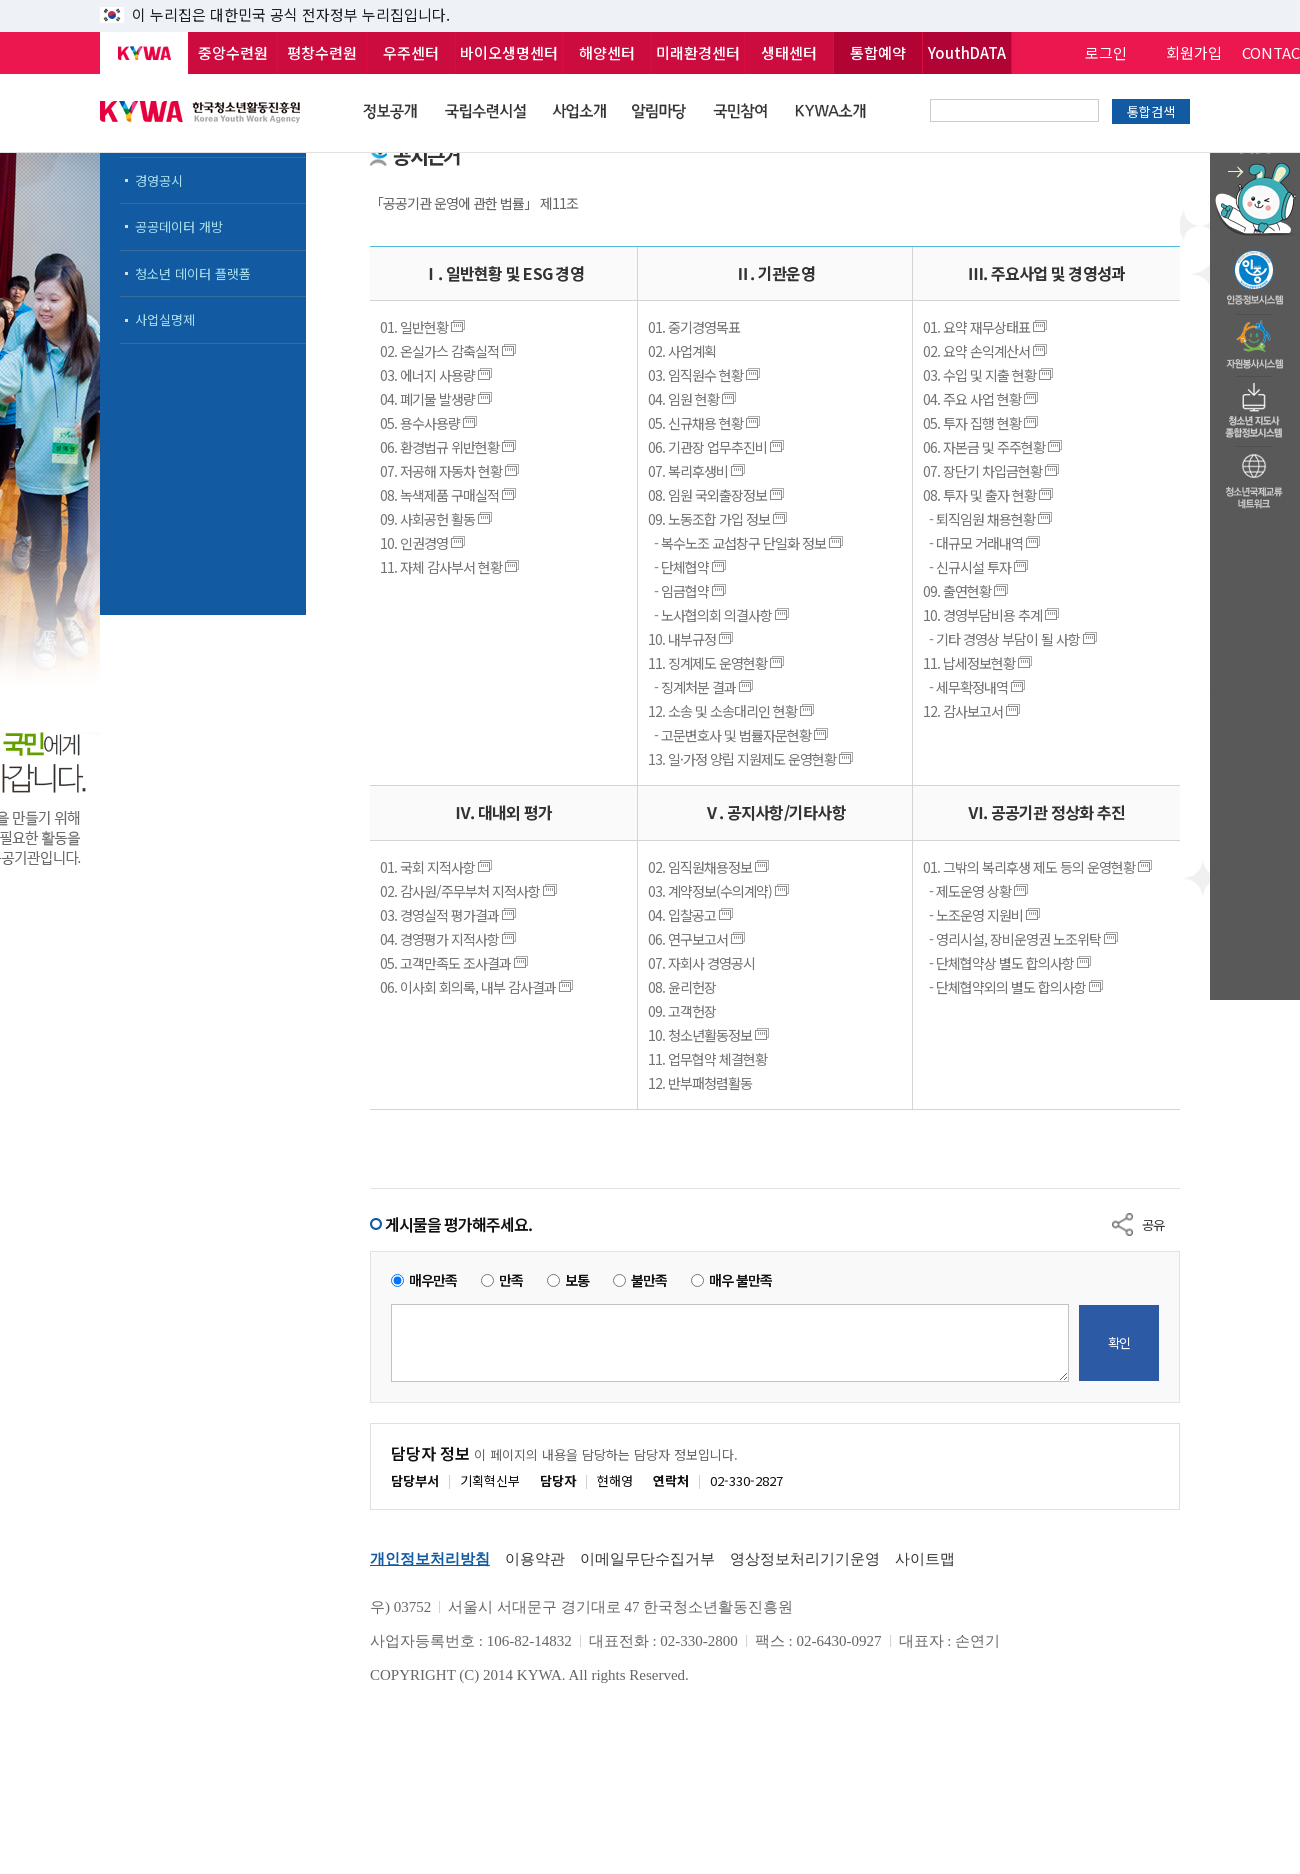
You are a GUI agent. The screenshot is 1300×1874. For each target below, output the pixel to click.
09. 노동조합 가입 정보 (719, 519)
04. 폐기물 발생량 (437, 399)
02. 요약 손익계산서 (986, 351)
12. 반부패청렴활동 (700, 1083)
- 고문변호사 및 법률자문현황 (739, 735)
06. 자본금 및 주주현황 (994, 447)
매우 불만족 (740, 1280)
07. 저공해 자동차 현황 (451, 471)
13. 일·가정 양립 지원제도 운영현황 (752, 759)
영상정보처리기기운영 (805, 1559)
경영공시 (159, 180)
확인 (1119, 1342)
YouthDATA (967, 52)
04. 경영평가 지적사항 (449, 939)
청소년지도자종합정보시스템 (1255, 405)
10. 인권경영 (424, 543)
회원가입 (1194, 52)
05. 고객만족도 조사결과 (455, 963)
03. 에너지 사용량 (437, 375)
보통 (577, 1280)
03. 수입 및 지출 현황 (989, 375)
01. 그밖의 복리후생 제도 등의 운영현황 (1039, 867)
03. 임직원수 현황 (705, 375)
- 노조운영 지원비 (983, 915)
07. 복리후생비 (698, 471)
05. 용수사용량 (430, 423)
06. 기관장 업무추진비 (717, 447)
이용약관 (535, 1559)
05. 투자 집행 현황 (982, 423)
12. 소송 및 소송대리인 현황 (732, 711)
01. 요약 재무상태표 (986, 327)
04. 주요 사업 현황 (982, 399)
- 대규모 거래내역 (983, 543)
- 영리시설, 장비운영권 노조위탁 (1022, 939)
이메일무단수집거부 (647, 1559)
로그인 (1106, 52)
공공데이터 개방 (179, 226)
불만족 (649, 1280)
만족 (511, 1280)
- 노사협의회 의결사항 (720, 615)
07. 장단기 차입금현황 (992, 471)
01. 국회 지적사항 (437, 867)
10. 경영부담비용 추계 (992, 615)
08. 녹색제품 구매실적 (449, 495)
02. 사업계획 (682, 351)
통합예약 (878, 52)
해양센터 (607, 52)
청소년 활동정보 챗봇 (1255, 154)
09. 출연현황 (967, 591)
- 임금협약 (688, 591)
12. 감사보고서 (973, 711)
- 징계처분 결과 (702, 687)
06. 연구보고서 (698, 939)
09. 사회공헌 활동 (437, 519)
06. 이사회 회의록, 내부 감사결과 (478, 987)
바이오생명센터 (509, 52)
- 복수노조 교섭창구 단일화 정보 (747, 543)
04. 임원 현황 (693, 399)
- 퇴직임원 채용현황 (989, 519)
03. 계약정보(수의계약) (720, 891)
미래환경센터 (698, 52)
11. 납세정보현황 (979, 663)
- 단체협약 (688, 567)
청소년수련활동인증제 (1255, 272)
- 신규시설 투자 (977, 567)
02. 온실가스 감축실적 (449, 351)
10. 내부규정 (692, 639)
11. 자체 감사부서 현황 (451, 567)
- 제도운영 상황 (977, 891)
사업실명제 (165, 319)
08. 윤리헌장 (682, 987)
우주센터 (411, 52)
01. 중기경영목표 (694, 327)
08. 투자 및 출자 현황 (989, 495)
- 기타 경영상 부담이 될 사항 (1011, 639)
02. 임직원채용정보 (710, 867)
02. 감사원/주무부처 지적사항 (470, 891)
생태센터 (789, 52)
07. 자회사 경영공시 (701, 963)
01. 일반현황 (424, 327)
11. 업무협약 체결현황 (707, 1059)
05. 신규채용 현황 (705, 423)
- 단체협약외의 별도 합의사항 (1014, 987)
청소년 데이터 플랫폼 (193, 273)
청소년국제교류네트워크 (1255, 478)
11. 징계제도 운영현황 (717, 663)
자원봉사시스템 (1255, 339)
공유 (1153, 1224)
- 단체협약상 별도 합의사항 (1008, 963)
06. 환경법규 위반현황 (449, 447)
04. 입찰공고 (692, 915)
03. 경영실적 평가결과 (449, 915)
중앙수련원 (233, 52)
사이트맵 (925, 1559)
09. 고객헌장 (682, 1011)
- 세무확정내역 (975, 687)
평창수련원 (322, 52)
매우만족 (433, 1280)
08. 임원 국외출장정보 (717, 495)
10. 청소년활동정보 (710, 1035)
